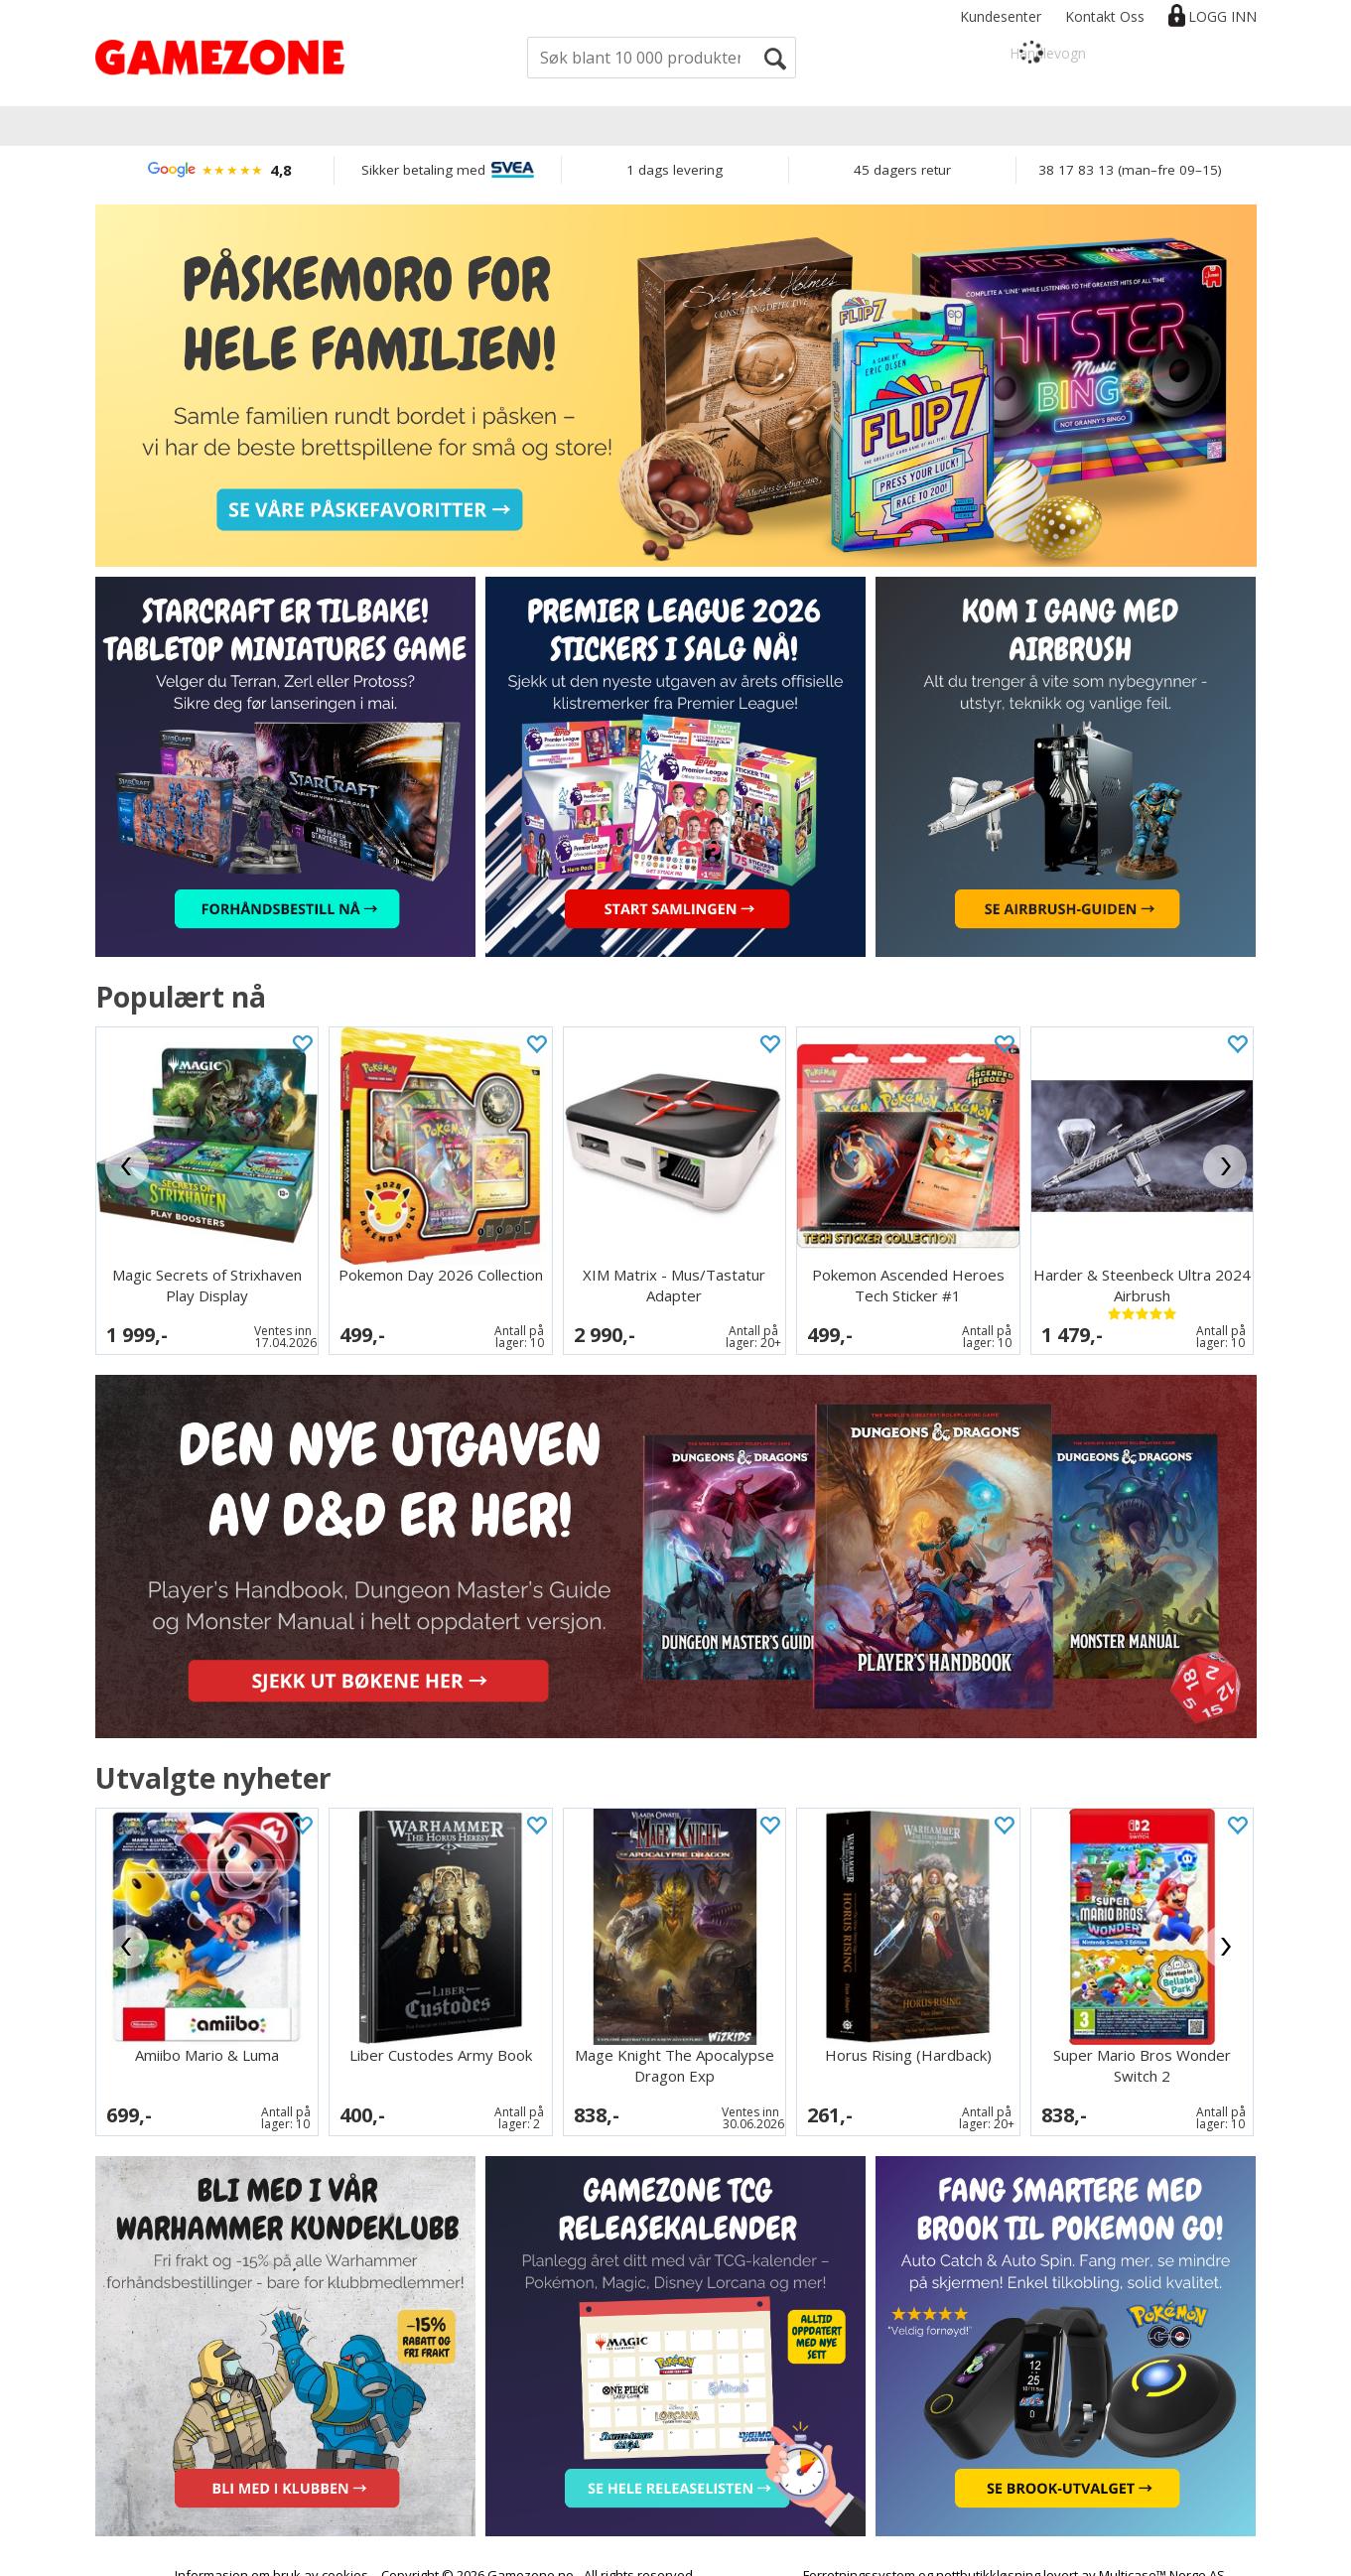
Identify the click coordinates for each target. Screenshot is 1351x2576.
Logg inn (1222, 16)
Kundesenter (1000, 16)
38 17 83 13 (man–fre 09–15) (1130, 170)
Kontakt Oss (1105, 16)
